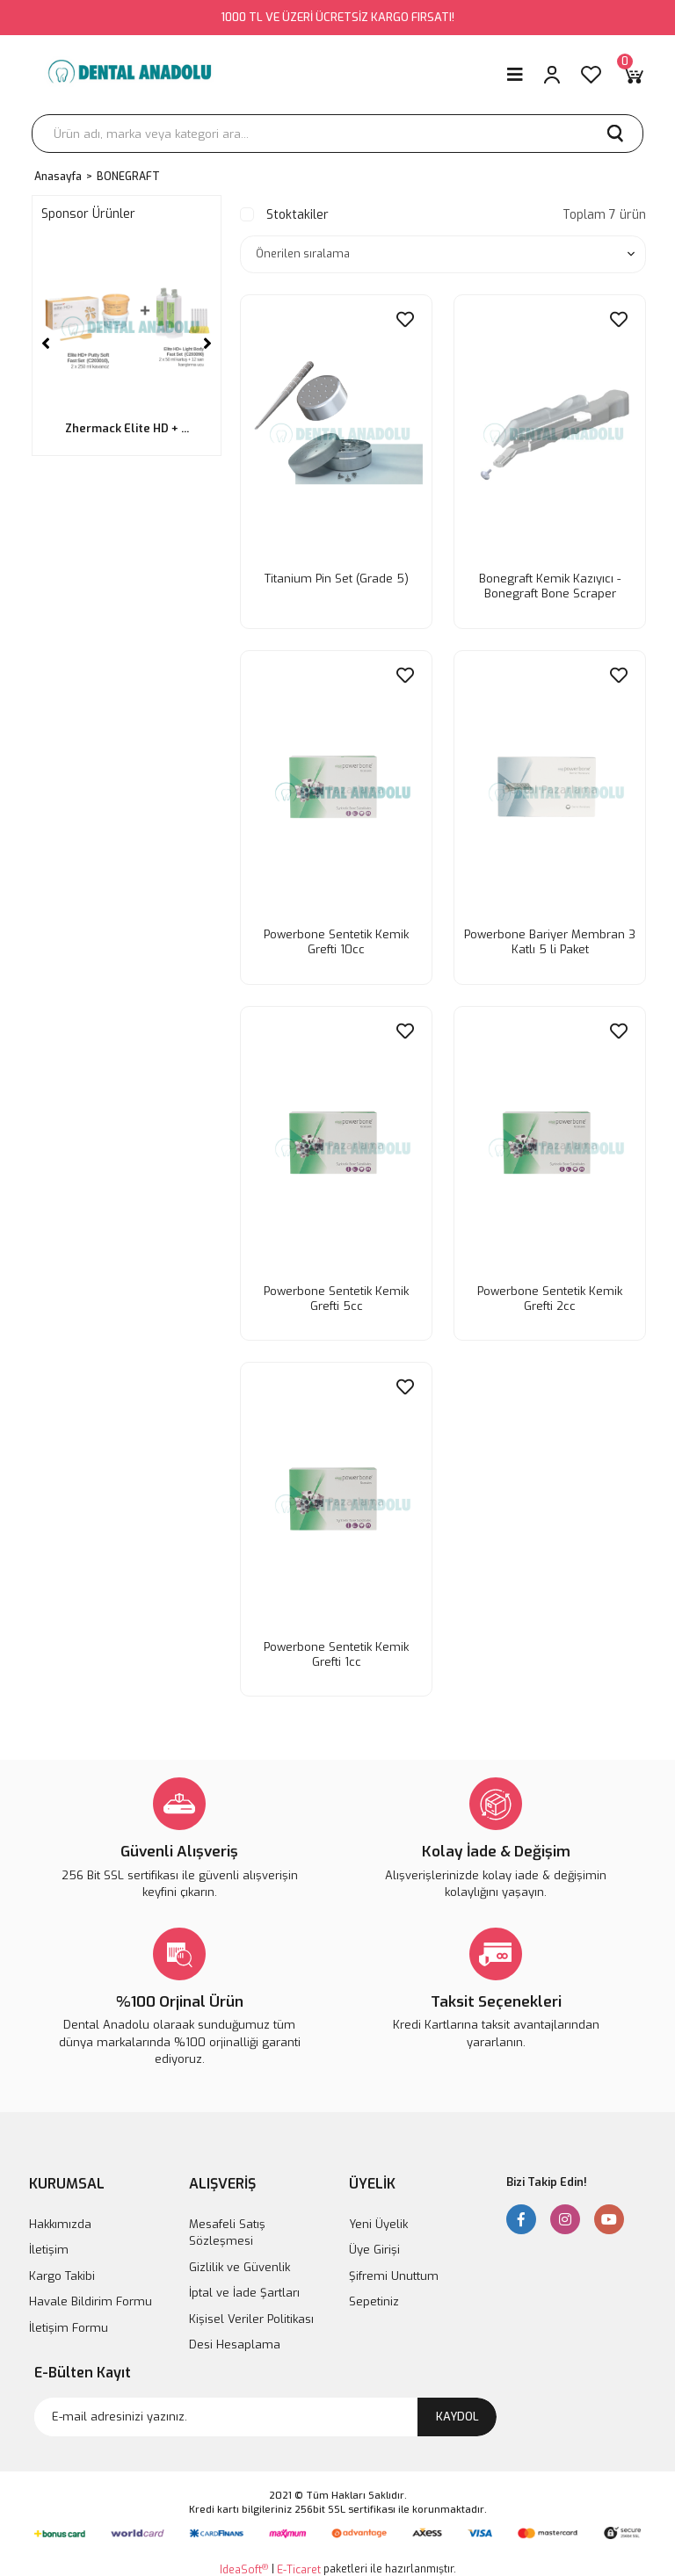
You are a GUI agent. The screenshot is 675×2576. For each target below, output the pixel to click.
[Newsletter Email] (265, 2410)
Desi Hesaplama (234, 2338)
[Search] (337, 133)
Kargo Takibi (62, 2269)
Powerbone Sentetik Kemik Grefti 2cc (549, 1292)
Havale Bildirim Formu (90, 2295)
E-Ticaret (299, 2564)
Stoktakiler (297, 214)
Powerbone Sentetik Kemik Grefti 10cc (336, 938)
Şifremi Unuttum (394, 2269)
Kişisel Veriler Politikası (251, 2312)
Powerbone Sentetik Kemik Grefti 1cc (336, 1646)
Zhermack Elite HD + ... (127, 428)
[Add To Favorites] (402, 324)
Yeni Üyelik (378, 2218)
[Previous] (45, 343)
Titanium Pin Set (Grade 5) (337, 577)
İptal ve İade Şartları (244, 2286)
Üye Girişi (374, 2243)
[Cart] (632, 74)
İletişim (49, 2243)
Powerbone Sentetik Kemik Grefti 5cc (336, 1292)
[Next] (207, 343)
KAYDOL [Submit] (457, 2410)
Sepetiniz (374, 2295)
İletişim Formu (68, 2321)
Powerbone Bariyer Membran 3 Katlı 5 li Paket (549, 938)
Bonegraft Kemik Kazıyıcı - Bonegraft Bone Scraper (550, 585)
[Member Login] (552, 74)
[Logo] (129, 74)
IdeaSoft (244, 2563)
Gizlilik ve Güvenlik (239, 2261)
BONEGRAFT (128, 177)
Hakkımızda (60, 2218)
